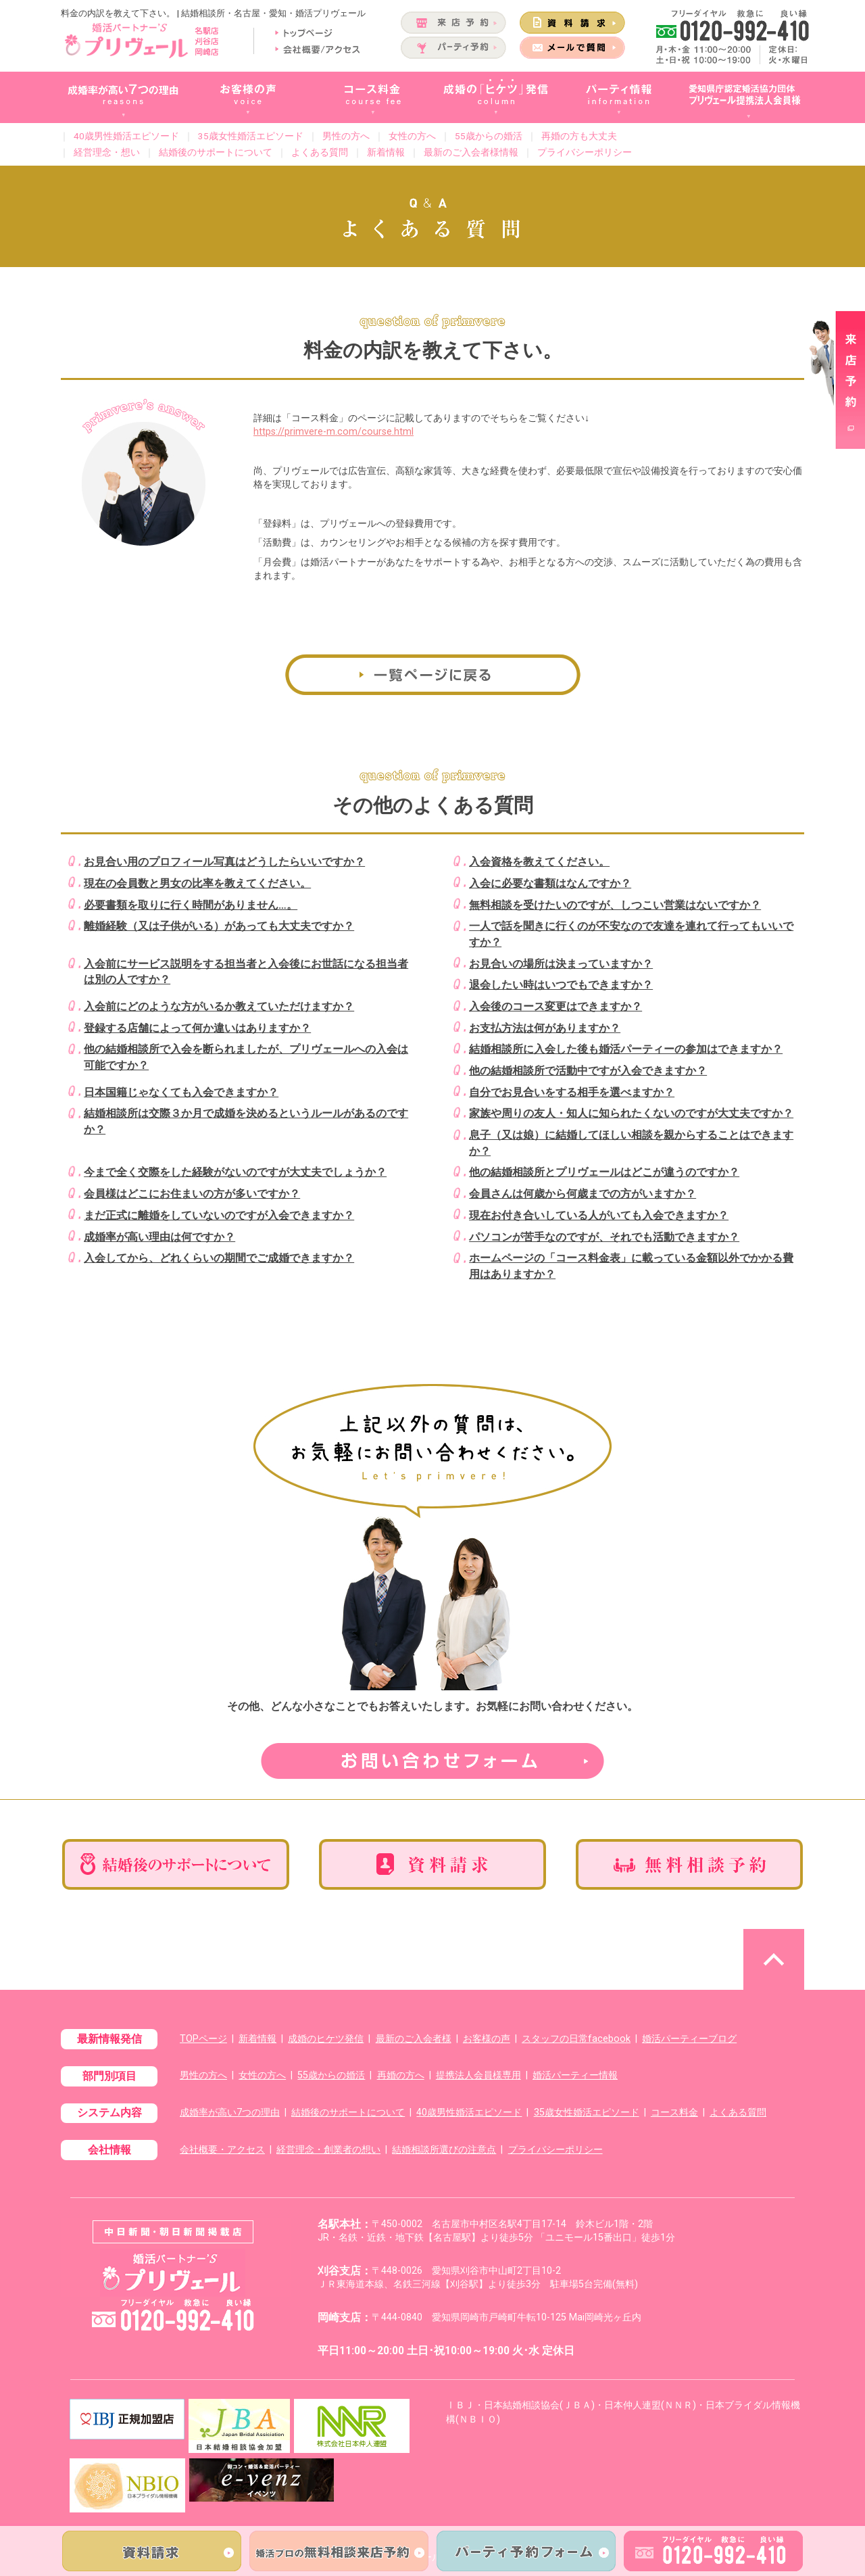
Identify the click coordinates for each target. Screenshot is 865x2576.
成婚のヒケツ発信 (326, 2039)
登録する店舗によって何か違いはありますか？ (197, 1028)
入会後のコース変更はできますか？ (555, 1006)
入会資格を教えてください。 (539, 861)
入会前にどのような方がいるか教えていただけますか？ (219, 1006)
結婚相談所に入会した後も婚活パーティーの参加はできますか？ (626, 1049)
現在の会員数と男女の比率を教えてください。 (197, 883)
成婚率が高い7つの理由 (230, 2112)
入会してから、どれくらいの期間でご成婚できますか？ (219, 1257)
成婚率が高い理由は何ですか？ (159, 1237)
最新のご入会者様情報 (471, 152)
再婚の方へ (400, 2075)
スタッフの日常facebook (576, 2039)
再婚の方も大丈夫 (579, 135)
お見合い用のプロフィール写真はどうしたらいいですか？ (224, 861)
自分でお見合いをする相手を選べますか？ (571, 1092)
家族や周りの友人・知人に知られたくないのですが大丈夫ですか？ (631, 1113)
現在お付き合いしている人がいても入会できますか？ (598, 1215)
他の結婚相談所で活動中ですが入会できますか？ (588, 1070)
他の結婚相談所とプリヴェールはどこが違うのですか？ (604, 1172)
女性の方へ (412, 135)
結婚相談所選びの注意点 (444, 2149)
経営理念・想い (107, 152)
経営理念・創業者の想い (328, 2149)
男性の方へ (346, 135)
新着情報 (386, 152)
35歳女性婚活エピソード (250, 135)
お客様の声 (486, 2039)
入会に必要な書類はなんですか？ (550, 883)
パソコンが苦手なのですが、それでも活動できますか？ (604, 1237)
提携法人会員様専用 (478, 2075)
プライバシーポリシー (584, 152)
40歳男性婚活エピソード (126, 135)
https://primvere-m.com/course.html (333, 431)
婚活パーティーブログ (689, 2039)
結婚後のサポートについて (215, 152)
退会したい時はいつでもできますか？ (561, 984)
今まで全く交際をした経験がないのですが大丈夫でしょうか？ (235, 1172)
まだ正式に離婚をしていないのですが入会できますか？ (219, 1215)
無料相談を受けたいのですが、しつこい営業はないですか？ (615, 905)
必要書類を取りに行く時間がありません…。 (190, 905)
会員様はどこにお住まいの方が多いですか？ (192, 1193)
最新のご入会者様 (413, 2039)
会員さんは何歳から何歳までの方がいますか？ (582, 1193)
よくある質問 (319, 152)
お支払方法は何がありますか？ (544, 1028)
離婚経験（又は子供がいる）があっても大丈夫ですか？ (219, 926)
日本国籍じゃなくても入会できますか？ (181, 1092)
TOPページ (203, 2039)
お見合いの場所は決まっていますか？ (561, 963)
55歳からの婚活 (488, 135)
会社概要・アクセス (222, 2149)
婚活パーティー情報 (575, 2075)
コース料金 (674, 2112)
